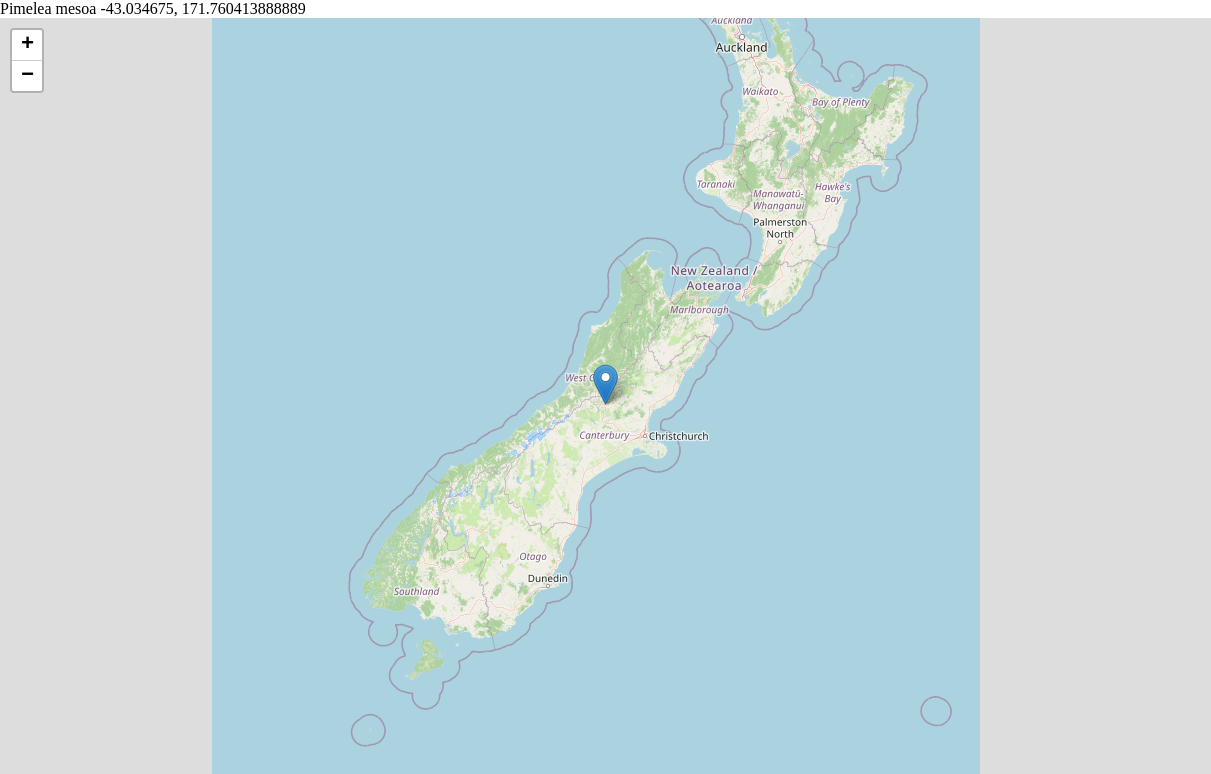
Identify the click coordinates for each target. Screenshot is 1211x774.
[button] (605, 384)
